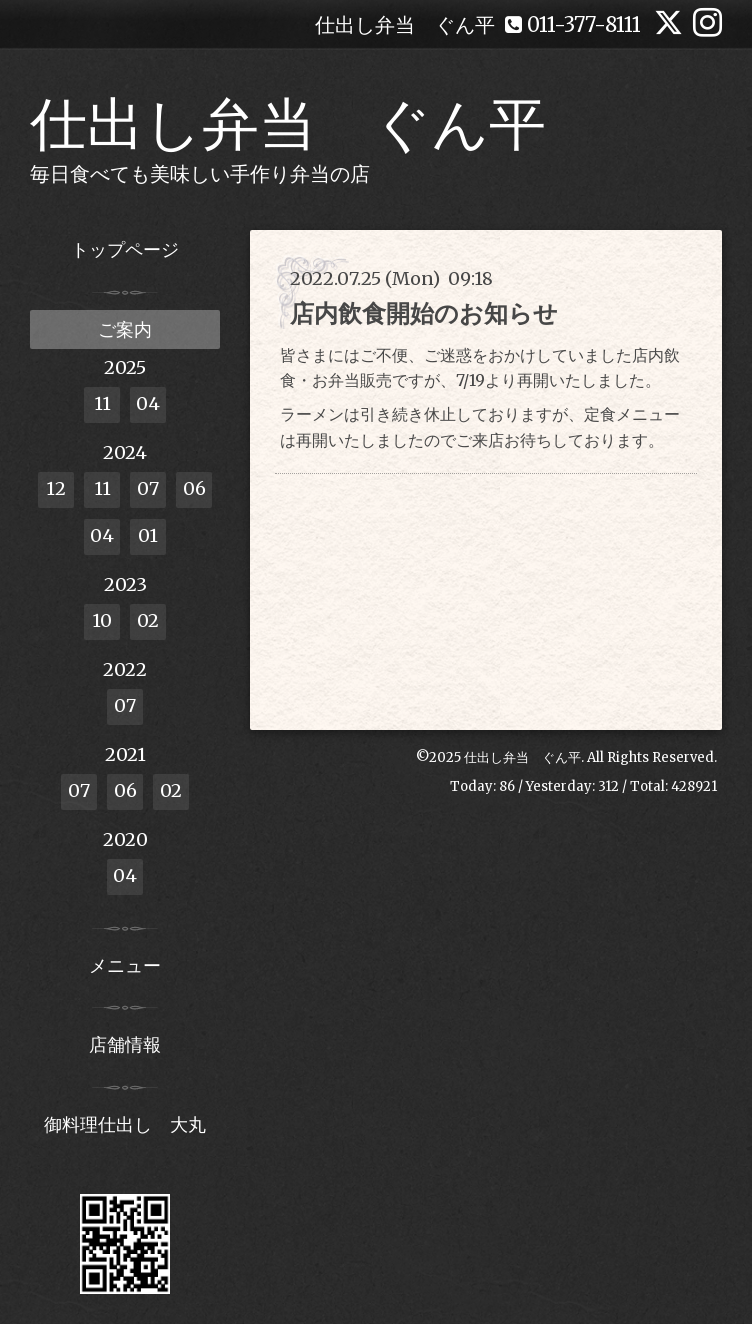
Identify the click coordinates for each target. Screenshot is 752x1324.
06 (194, 488)
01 (148, 535)
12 (56, 488)
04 (148, 403)
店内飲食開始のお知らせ (424, 313)
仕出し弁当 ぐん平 (288, 124)
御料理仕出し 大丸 (125, 1124)
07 (148, 488)
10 (102, 620)
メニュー (125, 965)
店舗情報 (125, 1044)
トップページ (125, 249)
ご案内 (125, 329)
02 (148, 620)
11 (102, 403)
